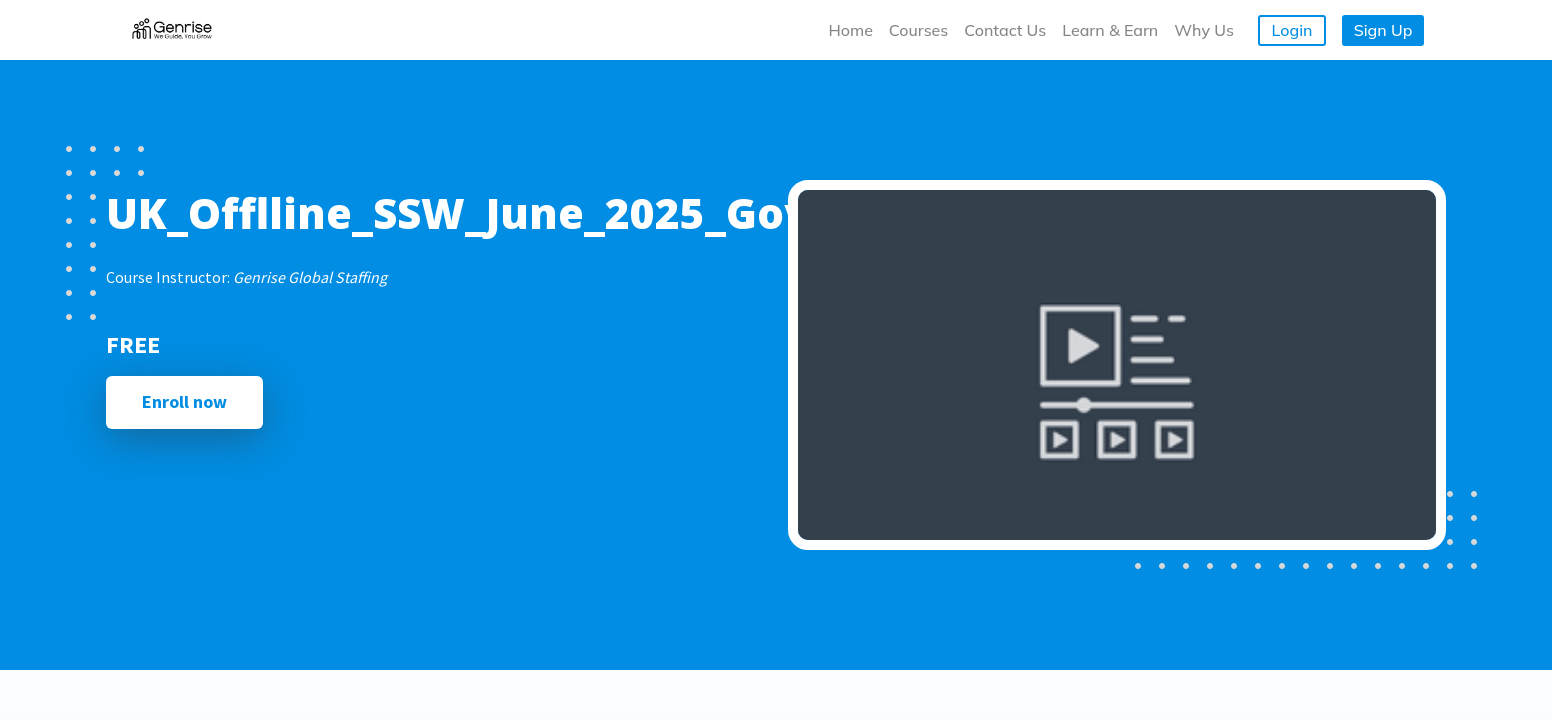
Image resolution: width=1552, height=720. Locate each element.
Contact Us (1005, 30)
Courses (918, 30)
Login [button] (1292, 30)
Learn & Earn (1110, 30)
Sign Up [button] (1383, 30)
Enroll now (184, 401)
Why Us (1204, 30)
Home (851, 30)
